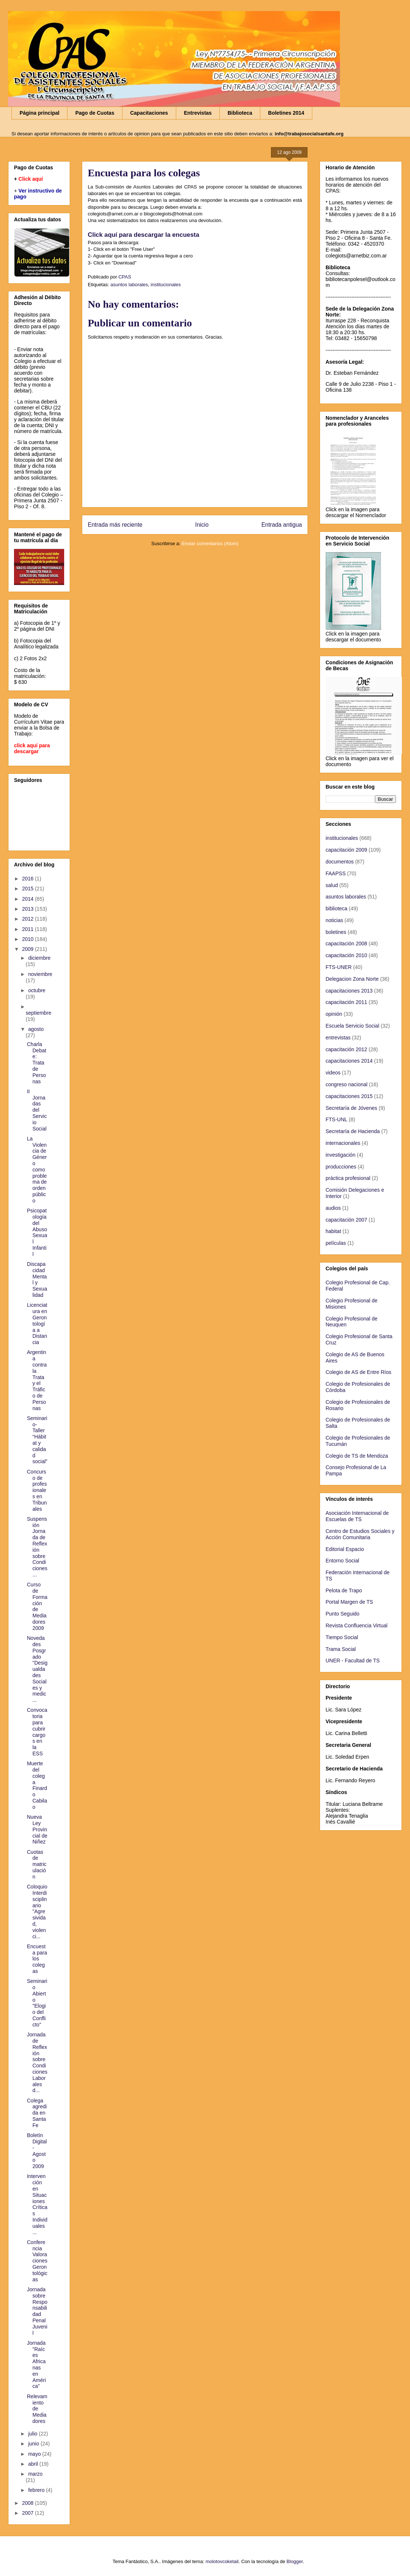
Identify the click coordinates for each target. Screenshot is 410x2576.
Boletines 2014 (286, 113)
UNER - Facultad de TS (353, 1660)
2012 (28, 919)
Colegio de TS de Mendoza (357, 1456)
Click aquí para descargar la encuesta (143, 234)
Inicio (201, 525)
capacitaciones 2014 (349, 1061)
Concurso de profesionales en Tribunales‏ (37, 1490)
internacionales (343, 1143)
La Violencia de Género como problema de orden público (37, 1170)
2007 (28, 2513)
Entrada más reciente (115, 525)
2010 (28, 939)
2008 (28, 2503)
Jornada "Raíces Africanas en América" (36, 2364)
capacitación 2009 (346, 850)
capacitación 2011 (346, 1002)
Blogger (294, 2561)
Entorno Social (342, 1561)
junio (34, 2444)
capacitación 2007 (346, 1220)
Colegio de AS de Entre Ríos (358, 1372)
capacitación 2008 (346, 943)
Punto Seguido (342, 1614)
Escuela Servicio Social (352, 1026)
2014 (28, 899)
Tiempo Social (342, 1637)
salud (332, 885)
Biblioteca (239, 113)
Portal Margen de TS (349, 1602)
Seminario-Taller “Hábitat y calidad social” (37, 1440)
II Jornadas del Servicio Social (37, 1110)
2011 (28, 929)
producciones (341, 1167)
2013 (28, 909)
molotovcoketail (222, 2561)
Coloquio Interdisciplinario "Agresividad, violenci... (37, 1911)
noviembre (40, 974)
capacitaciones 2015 (349, 1096)
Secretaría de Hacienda (353, 1131)
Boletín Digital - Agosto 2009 (37, 2150)
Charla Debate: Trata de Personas (36, 1062)
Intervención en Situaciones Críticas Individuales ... (37, 2204)
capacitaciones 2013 (349, 991)
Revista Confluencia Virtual (357, 1625)
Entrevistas (198, 113)
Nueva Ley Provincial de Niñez (37, 1829)
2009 (28, 949)
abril (33, 2464)
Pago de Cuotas (94, 113)
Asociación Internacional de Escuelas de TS (357, 1516)
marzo (35, 2474)
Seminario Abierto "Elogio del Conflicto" (37, 2003)
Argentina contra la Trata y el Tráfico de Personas (37, 1380)
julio (33, 2434)
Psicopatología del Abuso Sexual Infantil (37, 1232)
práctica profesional (348, 1178)
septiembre (38, 1013)
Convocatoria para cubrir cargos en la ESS (37, 1731)
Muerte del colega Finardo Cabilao (37, 1785)
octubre (36, 990)
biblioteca (336, 908)
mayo (35, 2454)
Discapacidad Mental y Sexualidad (37, 1279)
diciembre (39, 958)
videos (333, 1073)
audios (333, 1208)
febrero (37, 2490)
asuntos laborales (129, 284)
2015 (28, 888)
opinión (334, 1014)
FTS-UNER (339, 967)
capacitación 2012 (346, 1049)
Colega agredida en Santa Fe (37, 2113)
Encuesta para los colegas (37, 1958)
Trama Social (341, 1649)
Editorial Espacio (345, 1549)
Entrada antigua (281, 525)
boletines (336, 932)
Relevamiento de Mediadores (37, 2408)
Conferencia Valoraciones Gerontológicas (37, 2260)
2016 (28, 879)
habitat (333, 1231)
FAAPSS (335, 873)
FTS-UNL (336, 1119)
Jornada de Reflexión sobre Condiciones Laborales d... (37, 2062)
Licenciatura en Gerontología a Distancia (37, 1323)
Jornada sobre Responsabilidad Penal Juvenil (37, 2311)
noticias (334, 920)
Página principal (39, 113)
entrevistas (338, 1038)
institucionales (166, 284)
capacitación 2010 (346, 955)
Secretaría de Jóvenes (351, 1108)
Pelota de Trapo (344, 1590)
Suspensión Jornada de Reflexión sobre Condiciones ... (37, 1547)
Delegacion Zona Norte (352, 979)
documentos (340, 862)
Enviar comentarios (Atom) (210, 543)
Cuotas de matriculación (36, 1864)
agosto (36, 1029)
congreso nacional (347, 1084)
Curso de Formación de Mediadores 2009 (37, 1606)
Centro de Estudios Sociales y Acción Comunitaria (360, 1534)
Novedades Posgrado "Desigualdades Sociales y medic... (37, 1669)
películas (336, 1243)
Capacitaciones (149, 113)
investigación (340, 1155)
